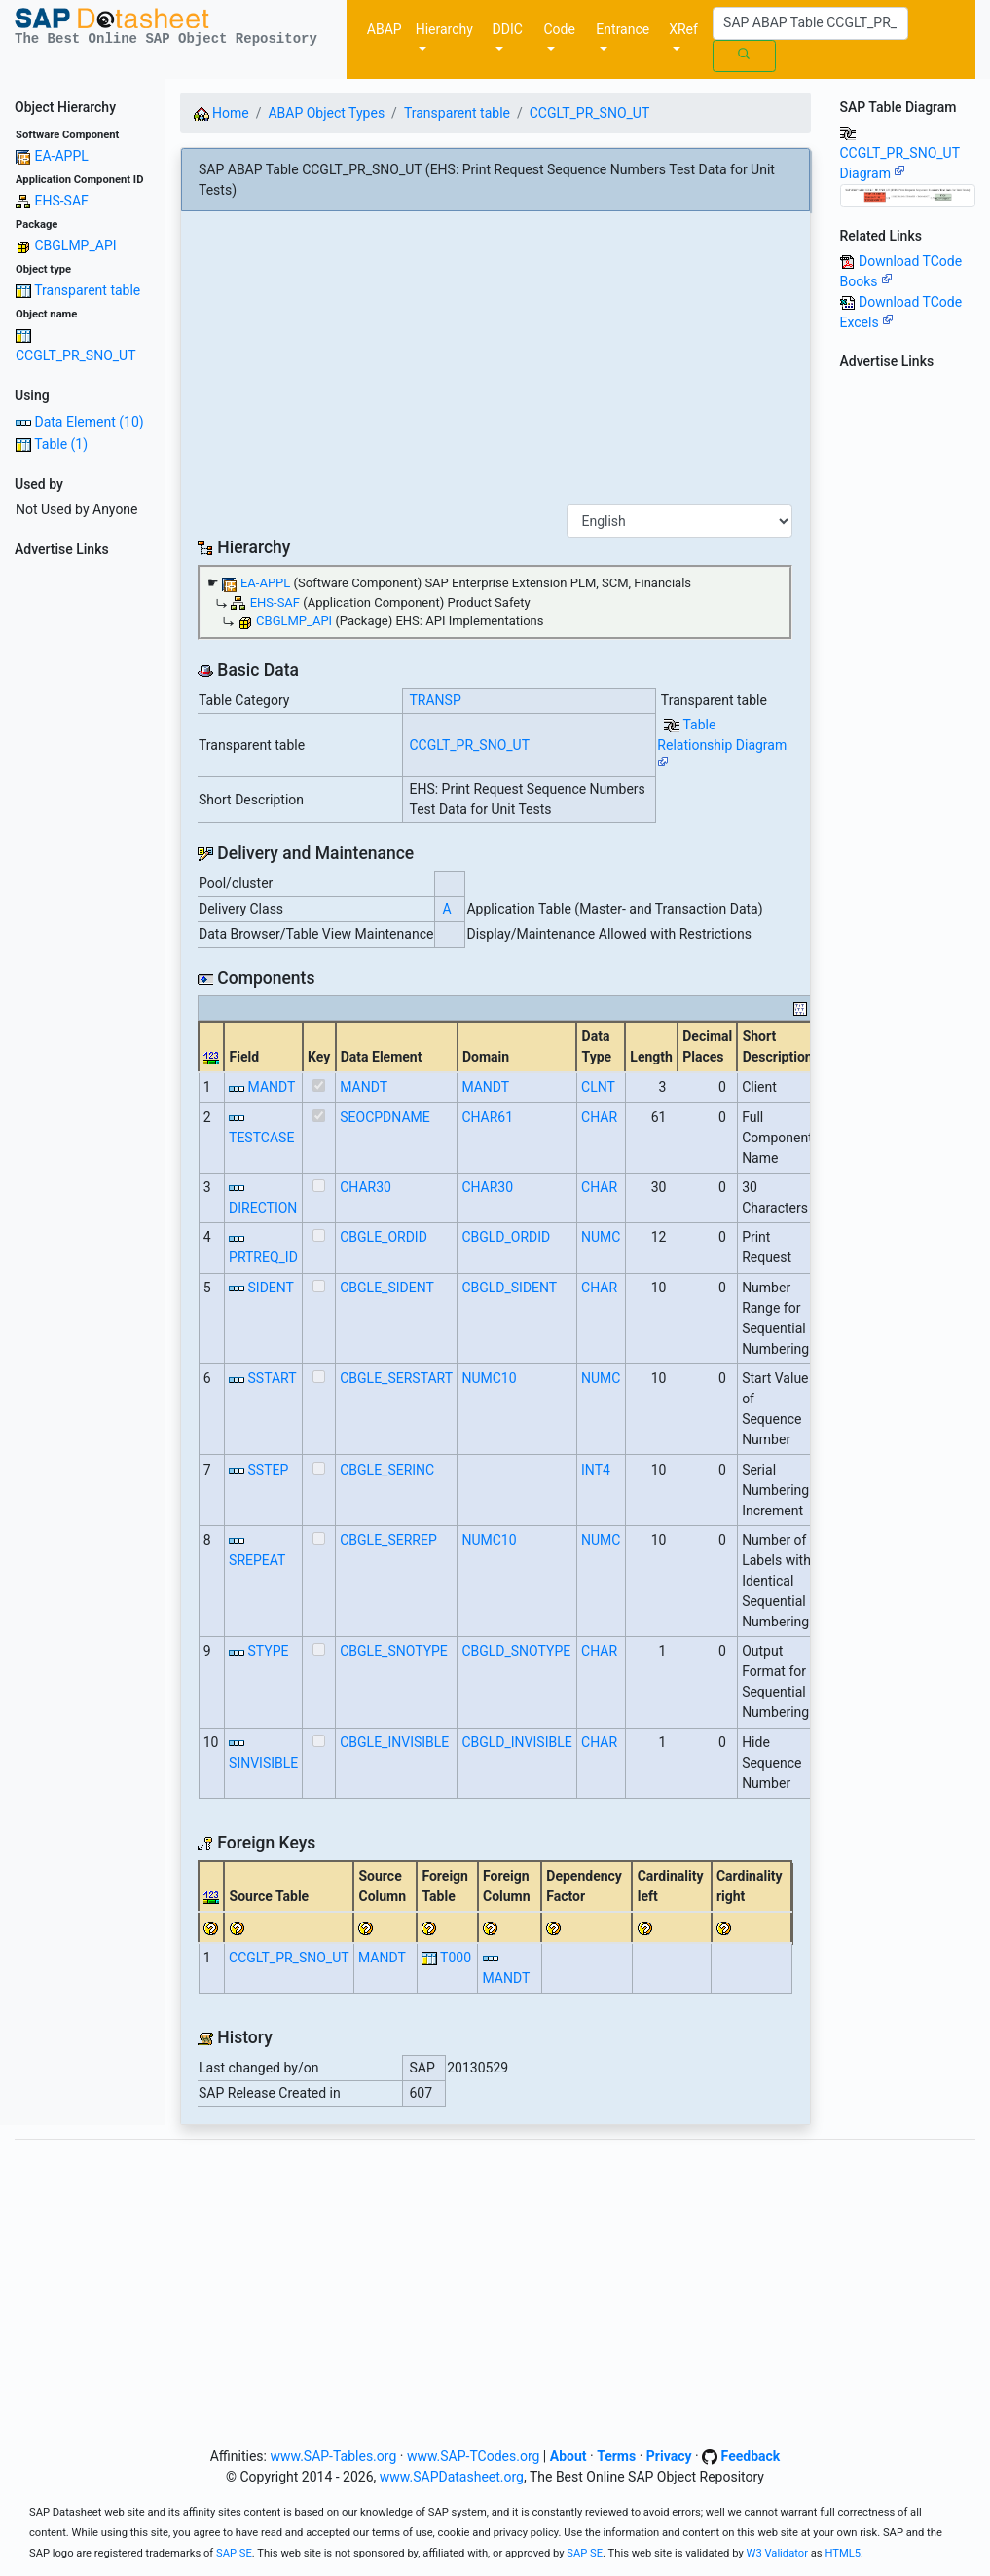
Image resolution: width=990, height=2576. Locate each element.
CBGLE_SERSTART (396, 1378)
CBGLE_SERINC (387, 1469)
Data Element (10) (88, 421)
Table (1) (61, 444)
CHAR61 (487, 1117)
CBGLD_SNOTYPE (515, 1651)
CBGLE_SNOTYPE (394, 1651)
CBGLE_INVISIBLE (394, 1742)
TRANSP (435, 700)
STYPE (268, 1651)
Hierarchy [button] (444, 29)
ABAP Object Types (326, 113)
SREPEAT (257, 1560)
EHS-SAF (61, 200)
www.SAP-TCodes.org (473, 2456)
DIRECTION (263, 1207)
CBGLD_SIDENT (509, 1287)
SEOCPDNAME (384, 1117)
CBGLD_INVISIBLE (516, 1742)
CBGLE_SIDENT (387, 1287)
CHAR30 (365, 1187)
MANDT (272, 1087)
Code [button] (558, 29)
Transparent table (87, 290)
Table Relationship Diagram (722, 742)
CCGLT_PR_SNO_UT (76, 355)
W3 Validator (777, 2553)
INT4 (595, 1469)
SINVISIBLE (263, 1763)
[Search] (810, 23)
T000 (455, 1957)
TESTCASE (261, 1137)
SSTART (272, 1378)
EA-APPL (61, 156)
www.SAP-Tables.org (333, 2456)
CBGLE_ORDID (383, 1237)
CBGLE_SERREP (388, 1540)
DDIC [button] (508, 29)
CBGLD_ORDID (505, 1237)
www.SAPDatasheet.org (452, 2476)
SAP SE (234, 2553)
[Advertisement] (83, 857)
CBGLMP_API (75, 245)
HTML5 (843, 2553)
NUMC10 (488, 1378)
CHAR (599, 1117)
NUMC (600, 1237)
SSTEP (268, 1469)
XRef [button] (683, 29)
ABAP (384, 29)
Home (221, 113)
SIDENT (271, 1287)
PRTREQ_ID (263, 1257)
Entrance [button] (622, 29)
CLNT (598, 1087)
